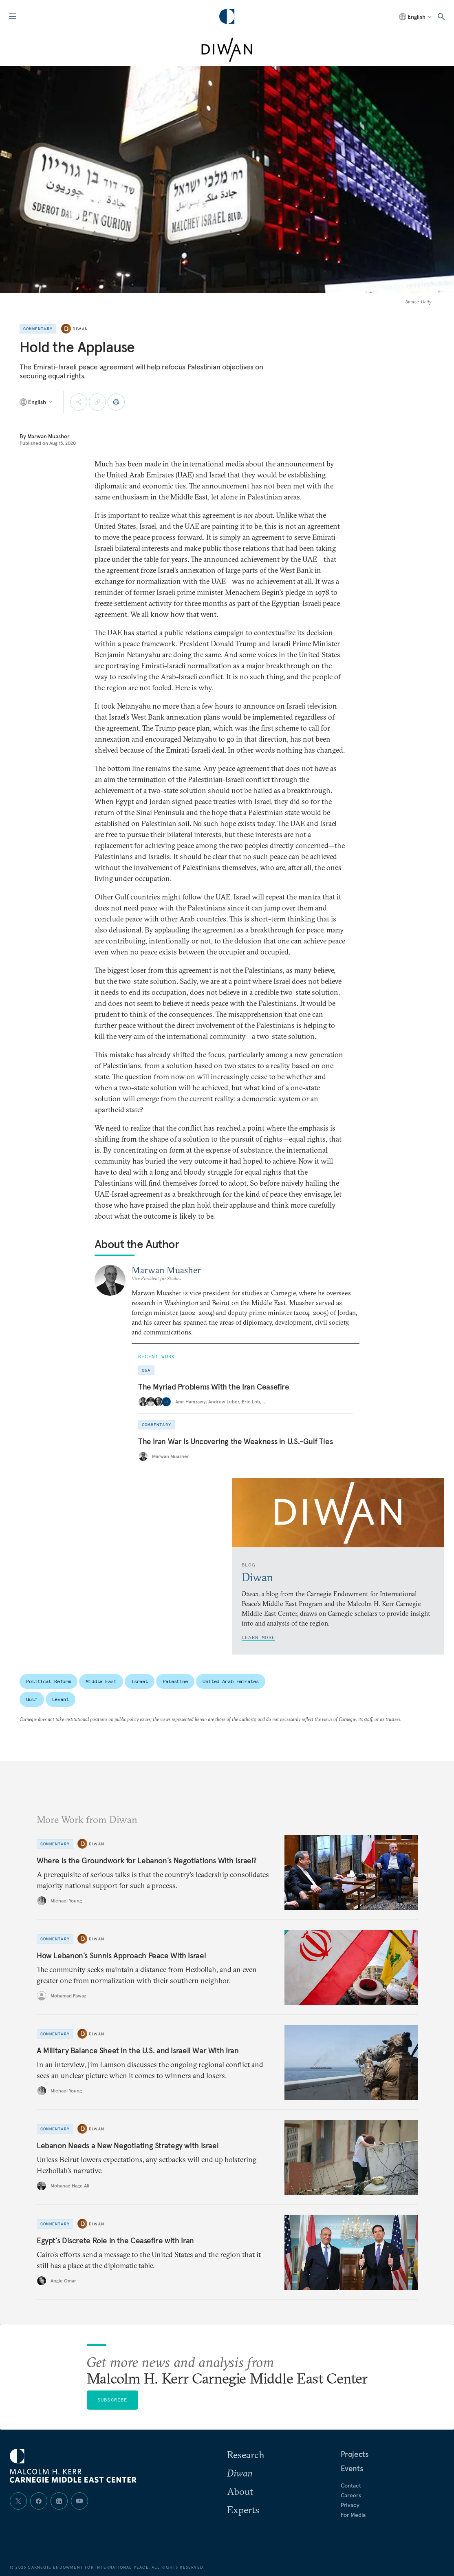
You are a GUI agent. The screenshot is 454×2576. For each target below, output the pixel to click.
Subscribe (112, 2400)
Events (352, 2468)
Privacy (350, 2505)
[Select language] (416, 17)
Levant (60, 1699)
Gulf (31, 1699)
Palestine (175, 1681)
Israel (139, 1681)
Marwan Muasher (48, 436)
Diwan (80, 328)
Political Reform (48, 1681)
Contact (351, 2485)
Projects (354, 2454)
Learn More (258, 1637)
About (240, 2491)
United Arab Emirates (231, 1681)
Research (245, 2454)
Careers (351, 2495)
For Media (353, 2515)
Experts (243, 2509)
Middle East (101, 1681)
